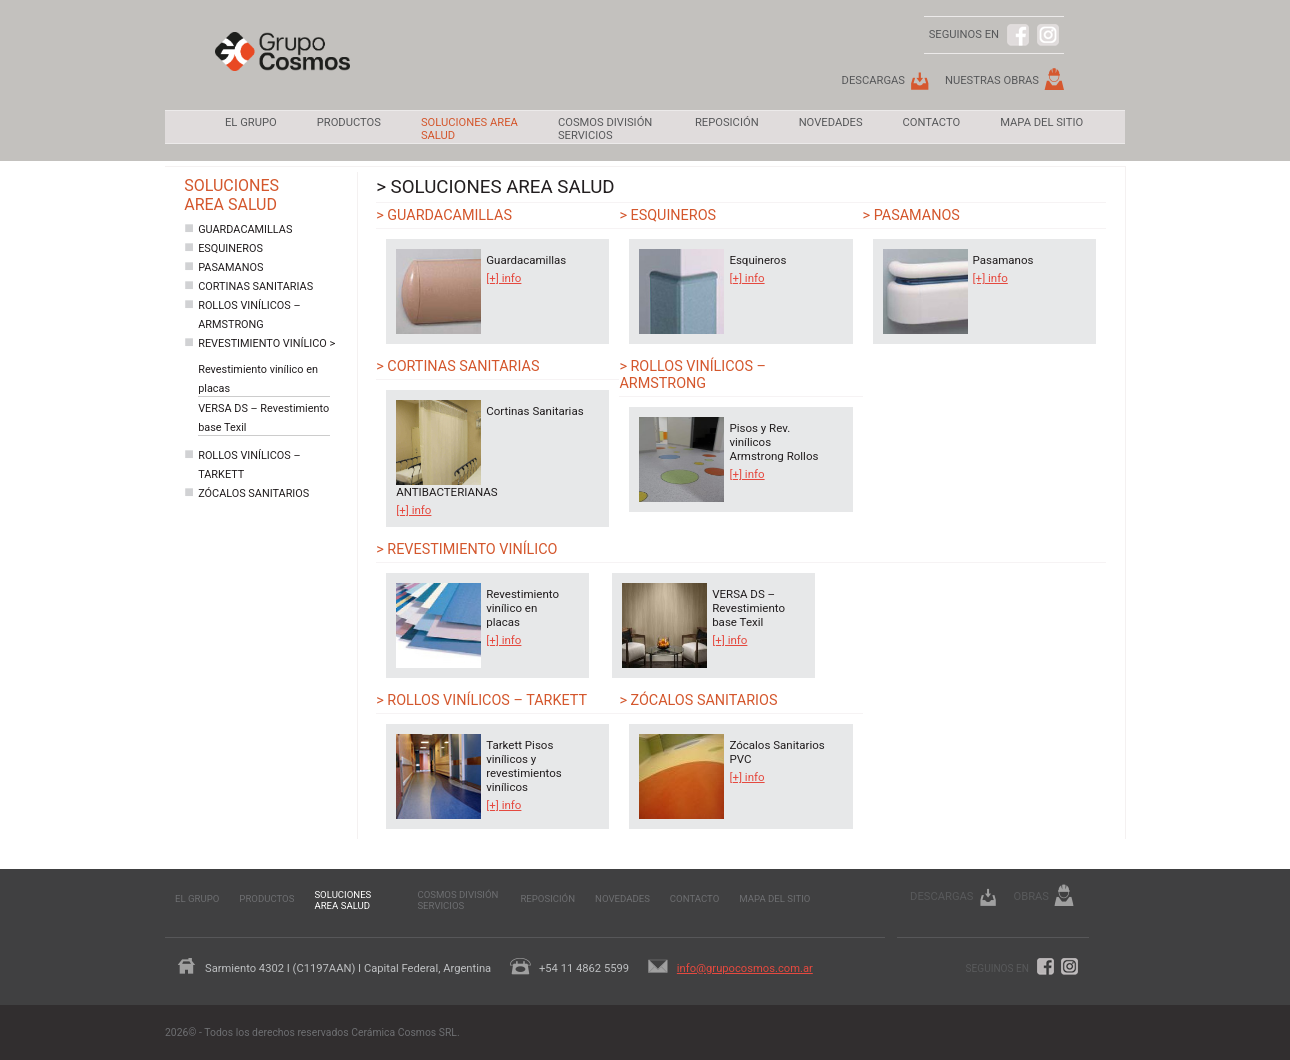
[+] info (503, 278)
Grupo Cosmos (282, 66)
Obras (1031, 896)
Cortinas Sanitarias (255, 286)
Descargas (873, 80)
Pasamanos (230, 267)
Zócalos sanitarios (253, 493)
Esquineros (230, 248)
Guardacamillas (245, 229)
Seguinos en (997, 968)
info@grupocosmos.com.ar (745, 968)
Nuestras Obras (992, 80)
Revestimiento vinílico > (266, 343)
